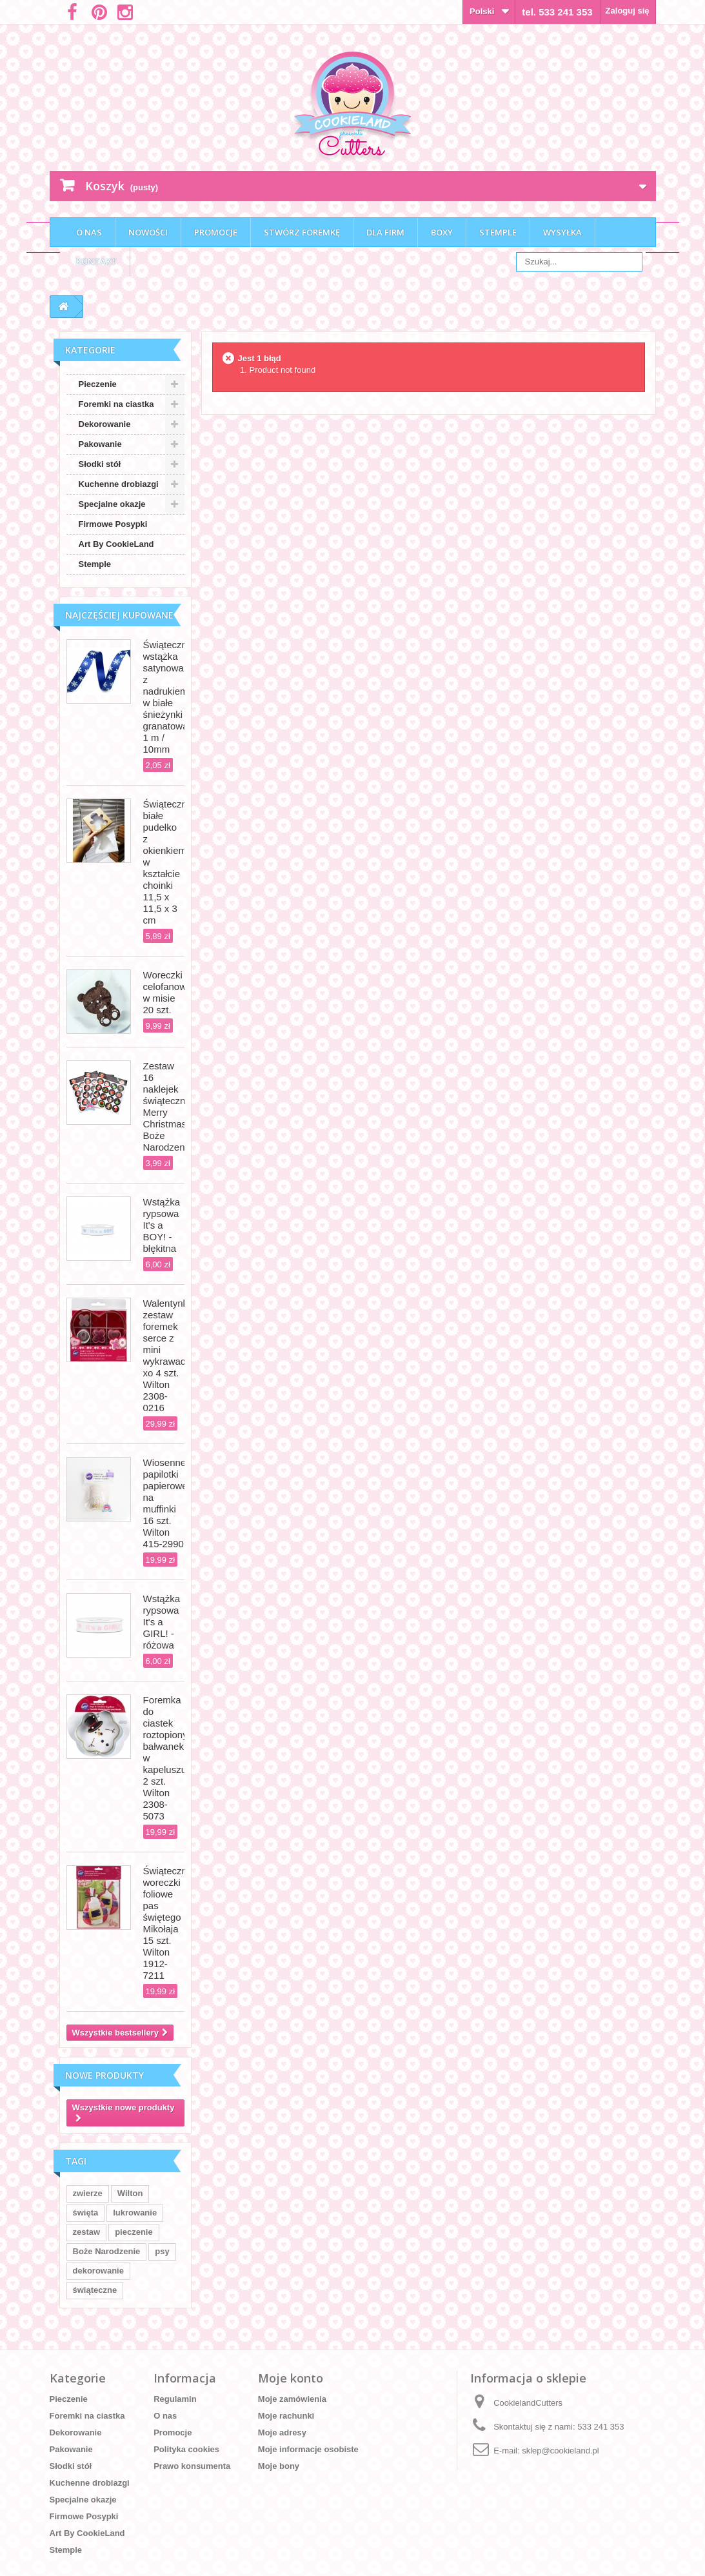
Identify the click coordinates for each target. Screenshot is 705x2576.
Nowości (148, 232)
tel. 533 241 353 (557, 11)
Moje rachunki (286, 2416)
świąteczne (95, 2290)
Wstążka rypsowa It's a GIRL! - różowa (162, 1621)
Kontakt (96, 261)
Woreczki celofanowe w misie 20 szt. (167, 992)
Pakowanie (100, 444)
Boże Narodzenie (107, 2251)
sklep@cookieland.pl (560, 2450)
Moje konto (290, 2378)
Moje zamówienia (292, 2399)
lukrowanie (135, 2212)
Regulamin (175, 2399)
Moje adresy (282, 2432)
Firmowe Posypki (113, 524)
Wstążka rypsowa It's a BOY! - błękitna (162, 1225)
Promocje (215, 232)
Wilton (130, 2193)
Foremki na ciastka (116, 404)
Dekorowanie (105, 424)
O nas (89, 232)
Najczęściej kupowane (119, 615)
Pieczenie (98, 384)
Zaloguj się (628, 10)
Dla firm (385, 232)
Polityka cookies (186, 2449)
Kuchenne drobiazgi (119, 484)
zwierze (88, 2193)
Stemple (498, 232)
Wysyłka (562, 232)
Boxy (442, 232)
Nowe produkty (104, 2075)
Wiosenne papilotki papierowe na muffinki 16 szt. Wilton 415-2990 (165, 1503)
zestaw (87, 2232)
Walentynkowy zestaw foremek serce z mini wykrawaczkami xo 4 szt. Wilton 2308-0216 (177, 1355)
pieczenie (134, 2232)
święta (86, 2212)
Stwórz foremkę (302, 232)
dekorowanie (98, 2270)
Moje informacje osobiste (308, 2449)
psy (162, 2251)
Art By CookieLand (116, 544)
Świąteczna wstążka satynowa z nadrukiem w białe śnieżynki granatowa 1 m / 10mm (168, 697)
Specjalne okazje (112, 504)
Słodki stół (100, 464)
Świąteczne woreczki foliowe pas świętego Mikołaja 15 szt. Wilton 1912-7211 (168, 1923)
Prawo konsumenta (192, 2466)
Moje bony (278, 2466)
